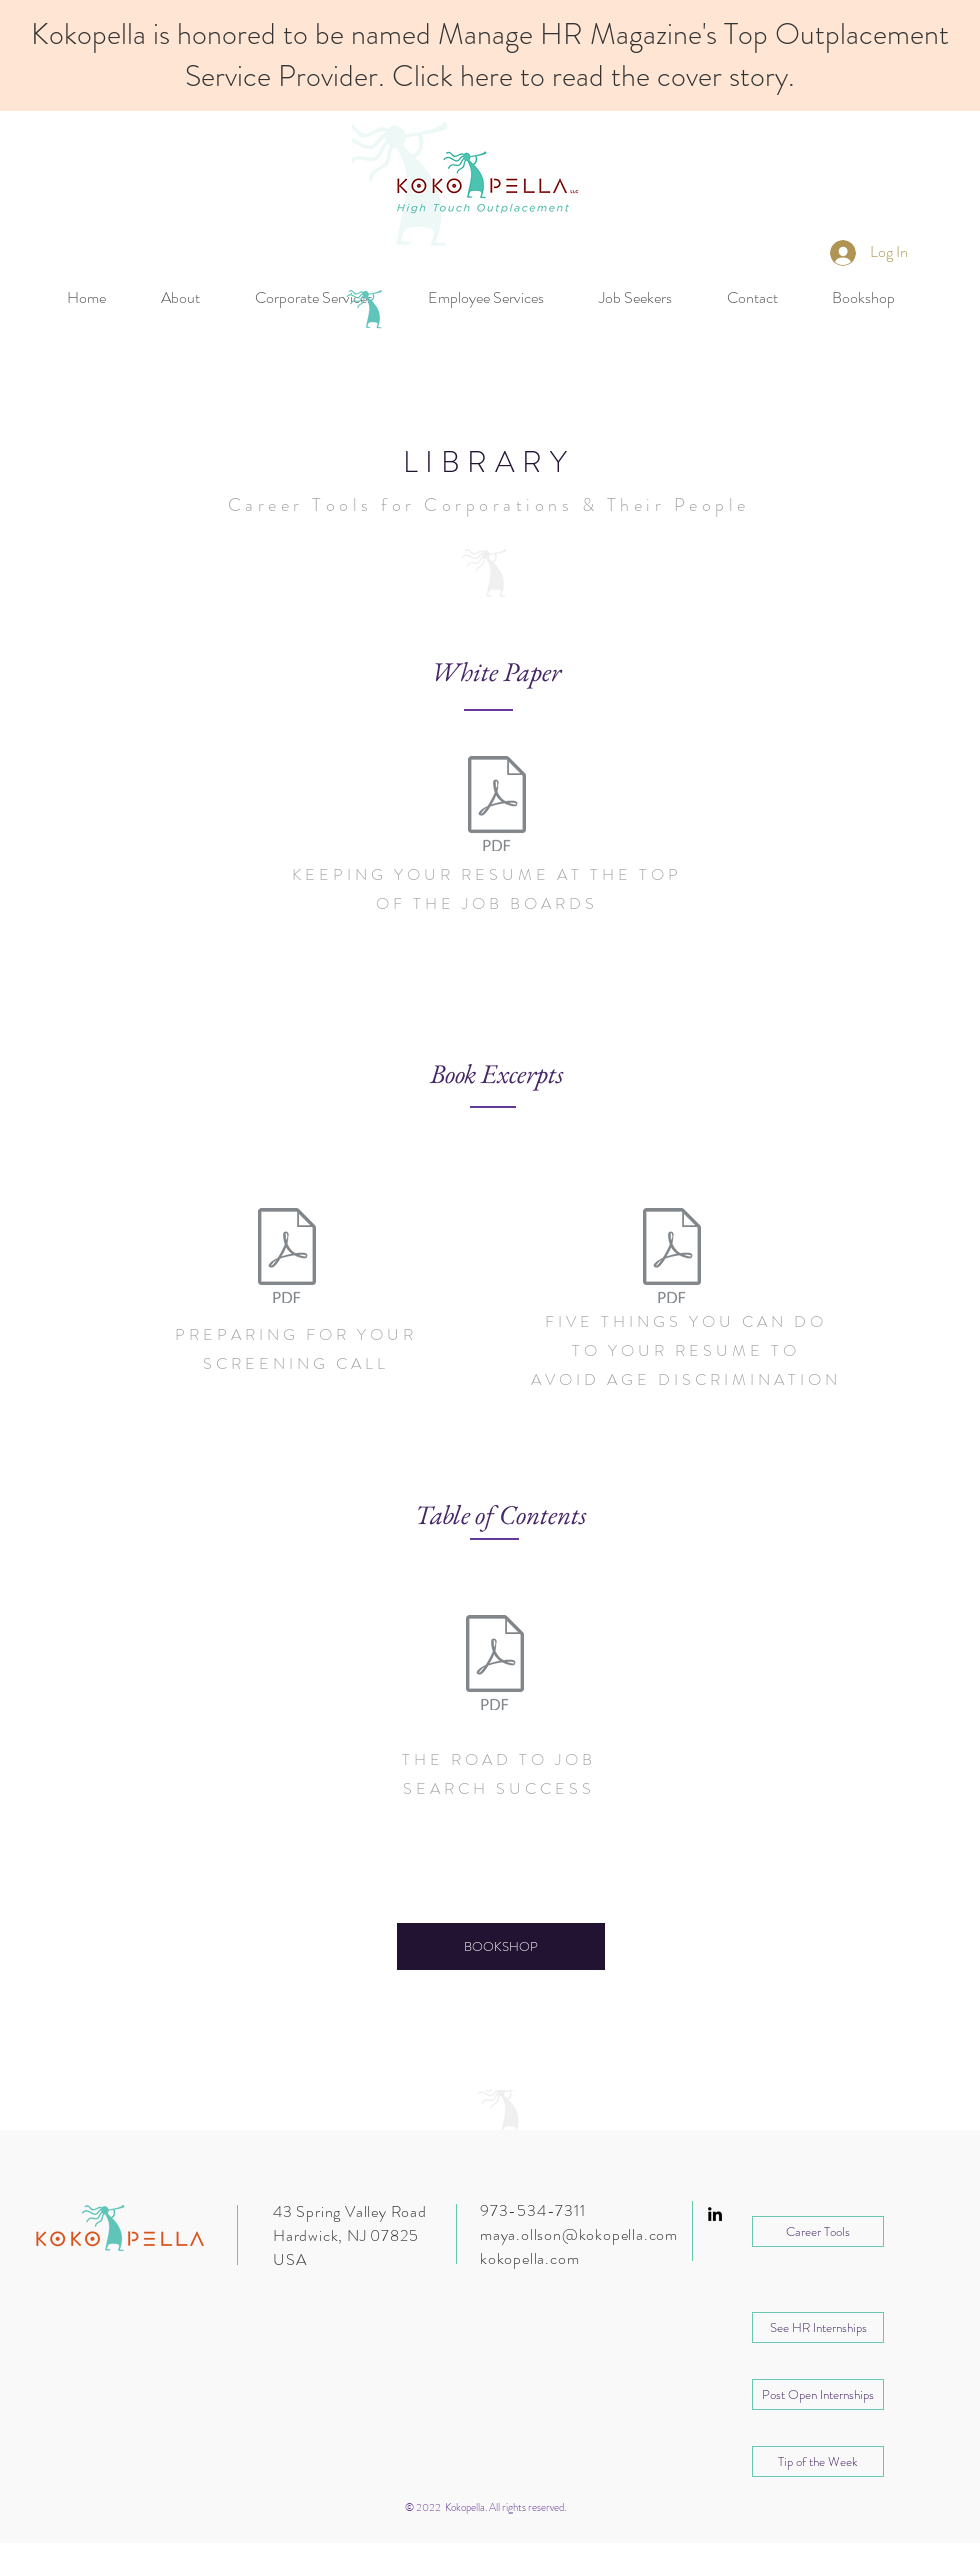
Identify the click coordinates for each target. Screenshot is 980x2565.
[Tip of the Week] (818, 2461)
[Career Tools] (818, 2231)
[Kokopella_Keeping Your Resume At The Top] (496, 806)
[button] (818, 2327)
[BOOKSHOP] (501, 1946)
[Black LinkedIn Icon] (715, 2214)
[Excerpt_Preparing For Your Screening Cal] (286, 1258)
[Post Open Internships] (818, 2394)
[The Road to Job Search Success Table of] (494, 1665)
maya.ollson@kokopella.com (579, 2234)
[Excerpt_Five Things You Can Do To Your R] (671, 1258)
